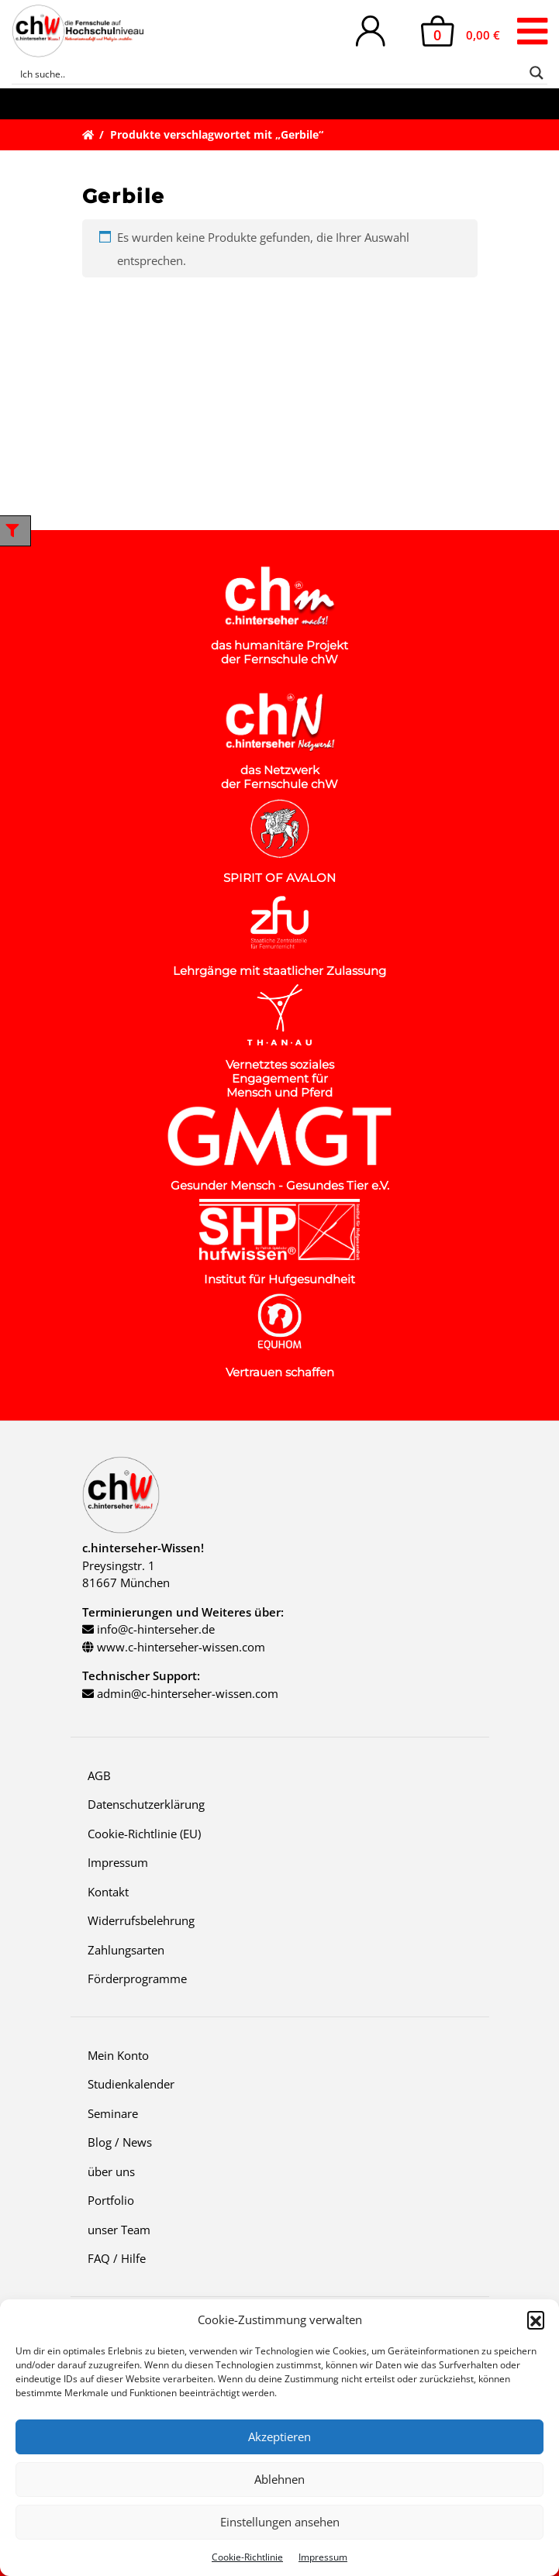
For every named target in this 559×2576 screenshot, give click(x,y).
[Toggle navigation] (532, 31)
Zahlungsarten (126, 1950)
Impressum (322, 2557)
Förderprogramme (137, 1978)
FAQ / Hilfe (117, 2258)
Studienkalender (131, 2084)
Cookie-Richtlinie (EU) (144, 1833)
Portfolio (111, 2200)
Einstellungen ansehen (280, 2522)
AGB (99, 1775)
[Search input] (269, 72)
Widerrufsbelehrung (141, 1920)
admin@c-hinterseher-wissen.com (187, 1693)
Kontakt (108, 1891)
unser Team (119, 2229)
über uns (111, 2171)
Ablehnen (279, 2479)
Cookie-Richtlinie (247, 2557)
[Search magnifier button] (536, 73)
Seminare (113, 2113)
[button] (535, 2319)
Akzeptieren (279, 2436)
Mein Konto (118, 2055)
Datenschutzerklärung (146, 1804)
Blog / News (120, 2142)
